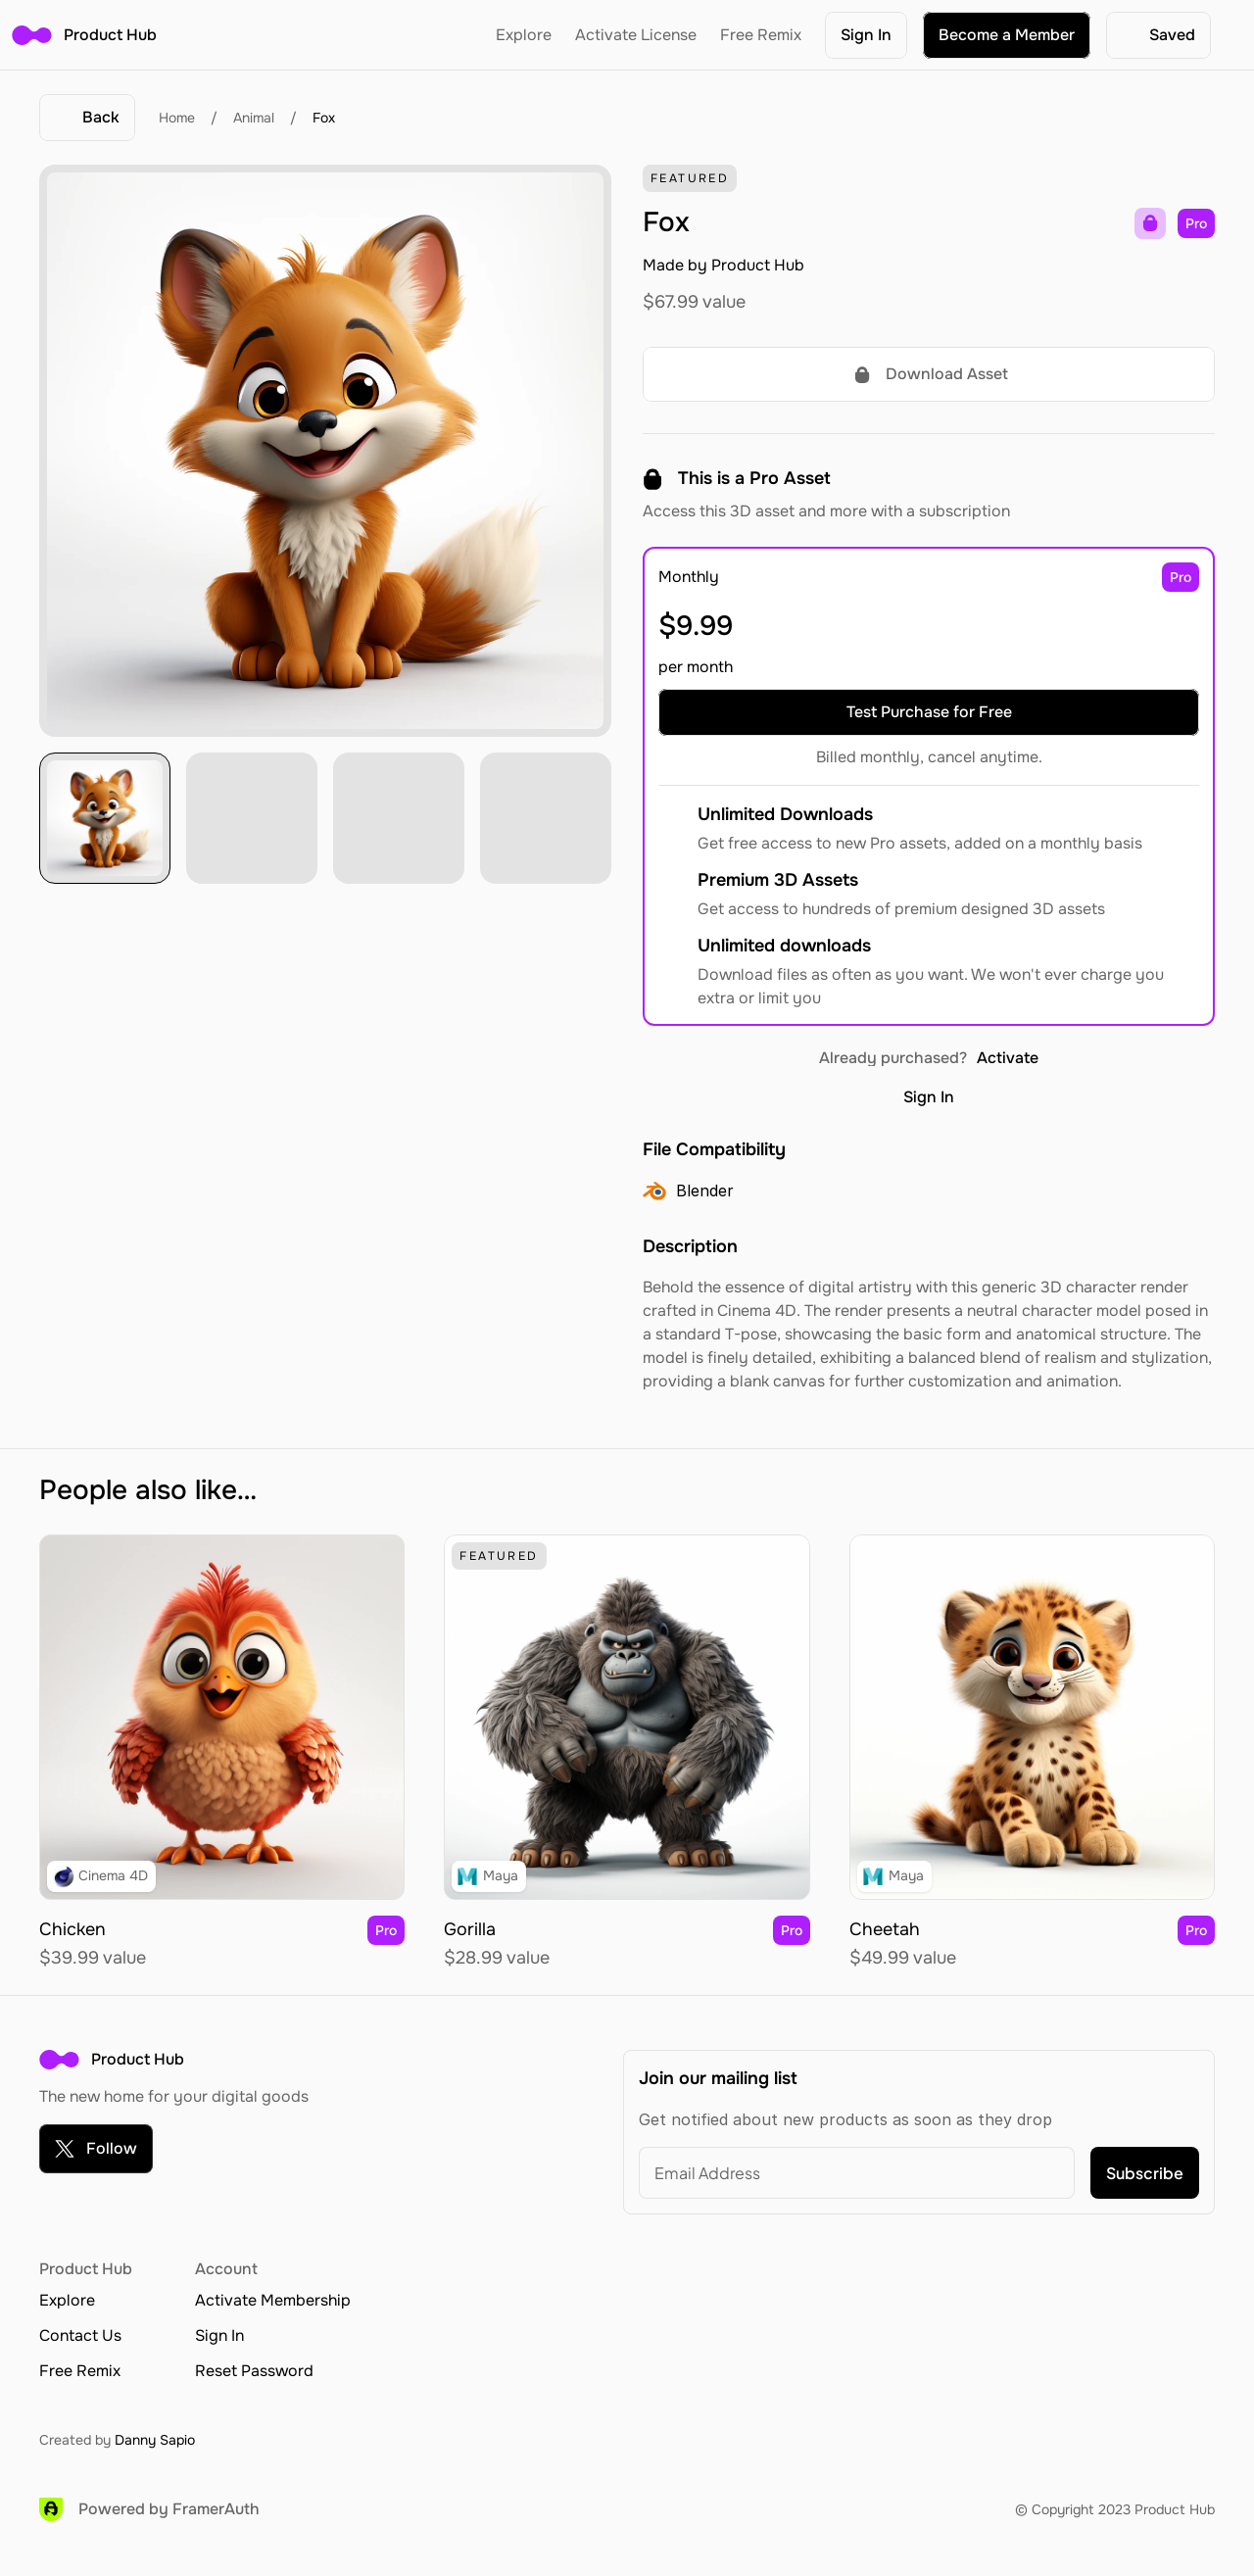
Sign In (928, 1097)
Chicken (72, 1929)
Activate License (636, 34)
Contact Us (80, 2335)
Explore (524, 34)
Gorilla (470, 1929)
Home (177, 117)
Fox (324, 117)
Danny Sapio (155, 2440)
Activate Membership (273, 2300)
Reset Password (254, 2370)
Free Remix (760, 34)
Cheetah (884, 1929)
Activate (1007, 1057)
